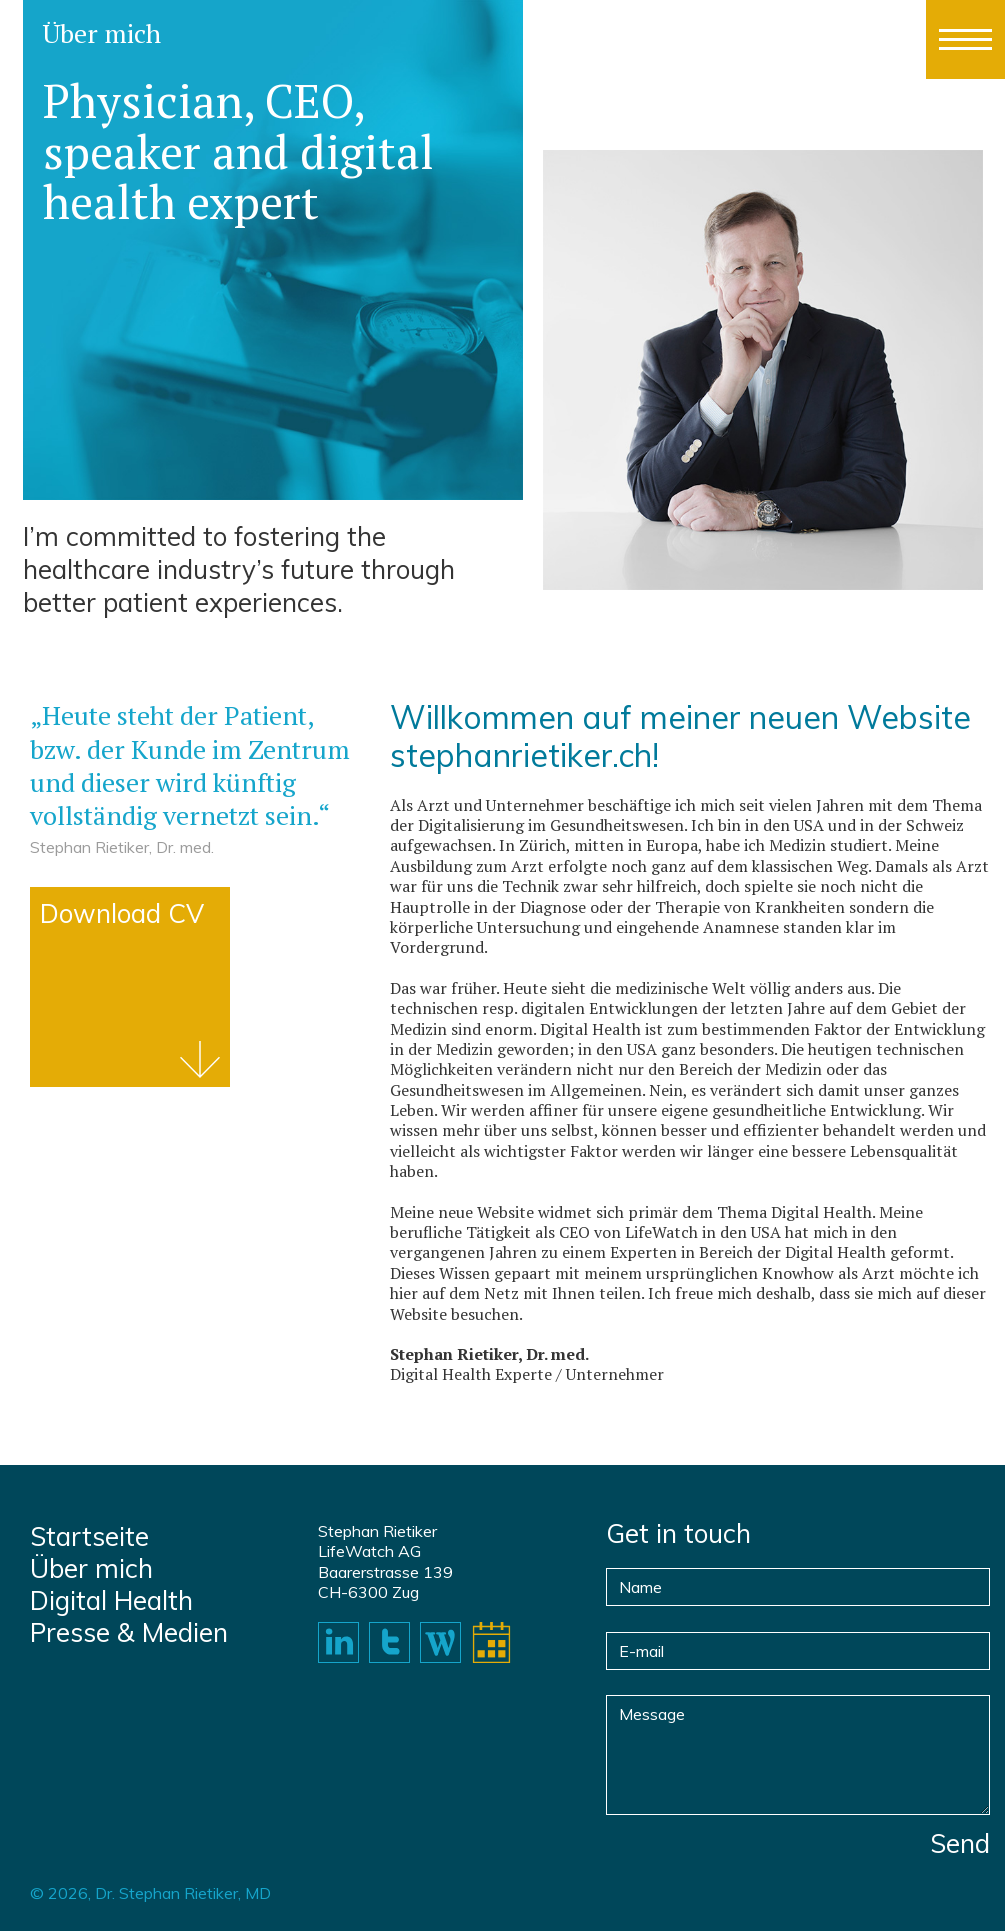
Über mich (91, 1569)
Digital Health (111, 1601)
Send (960, 1843)
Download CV (122, 913)
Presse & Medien (129, 1633)
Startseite (89, 1537)
